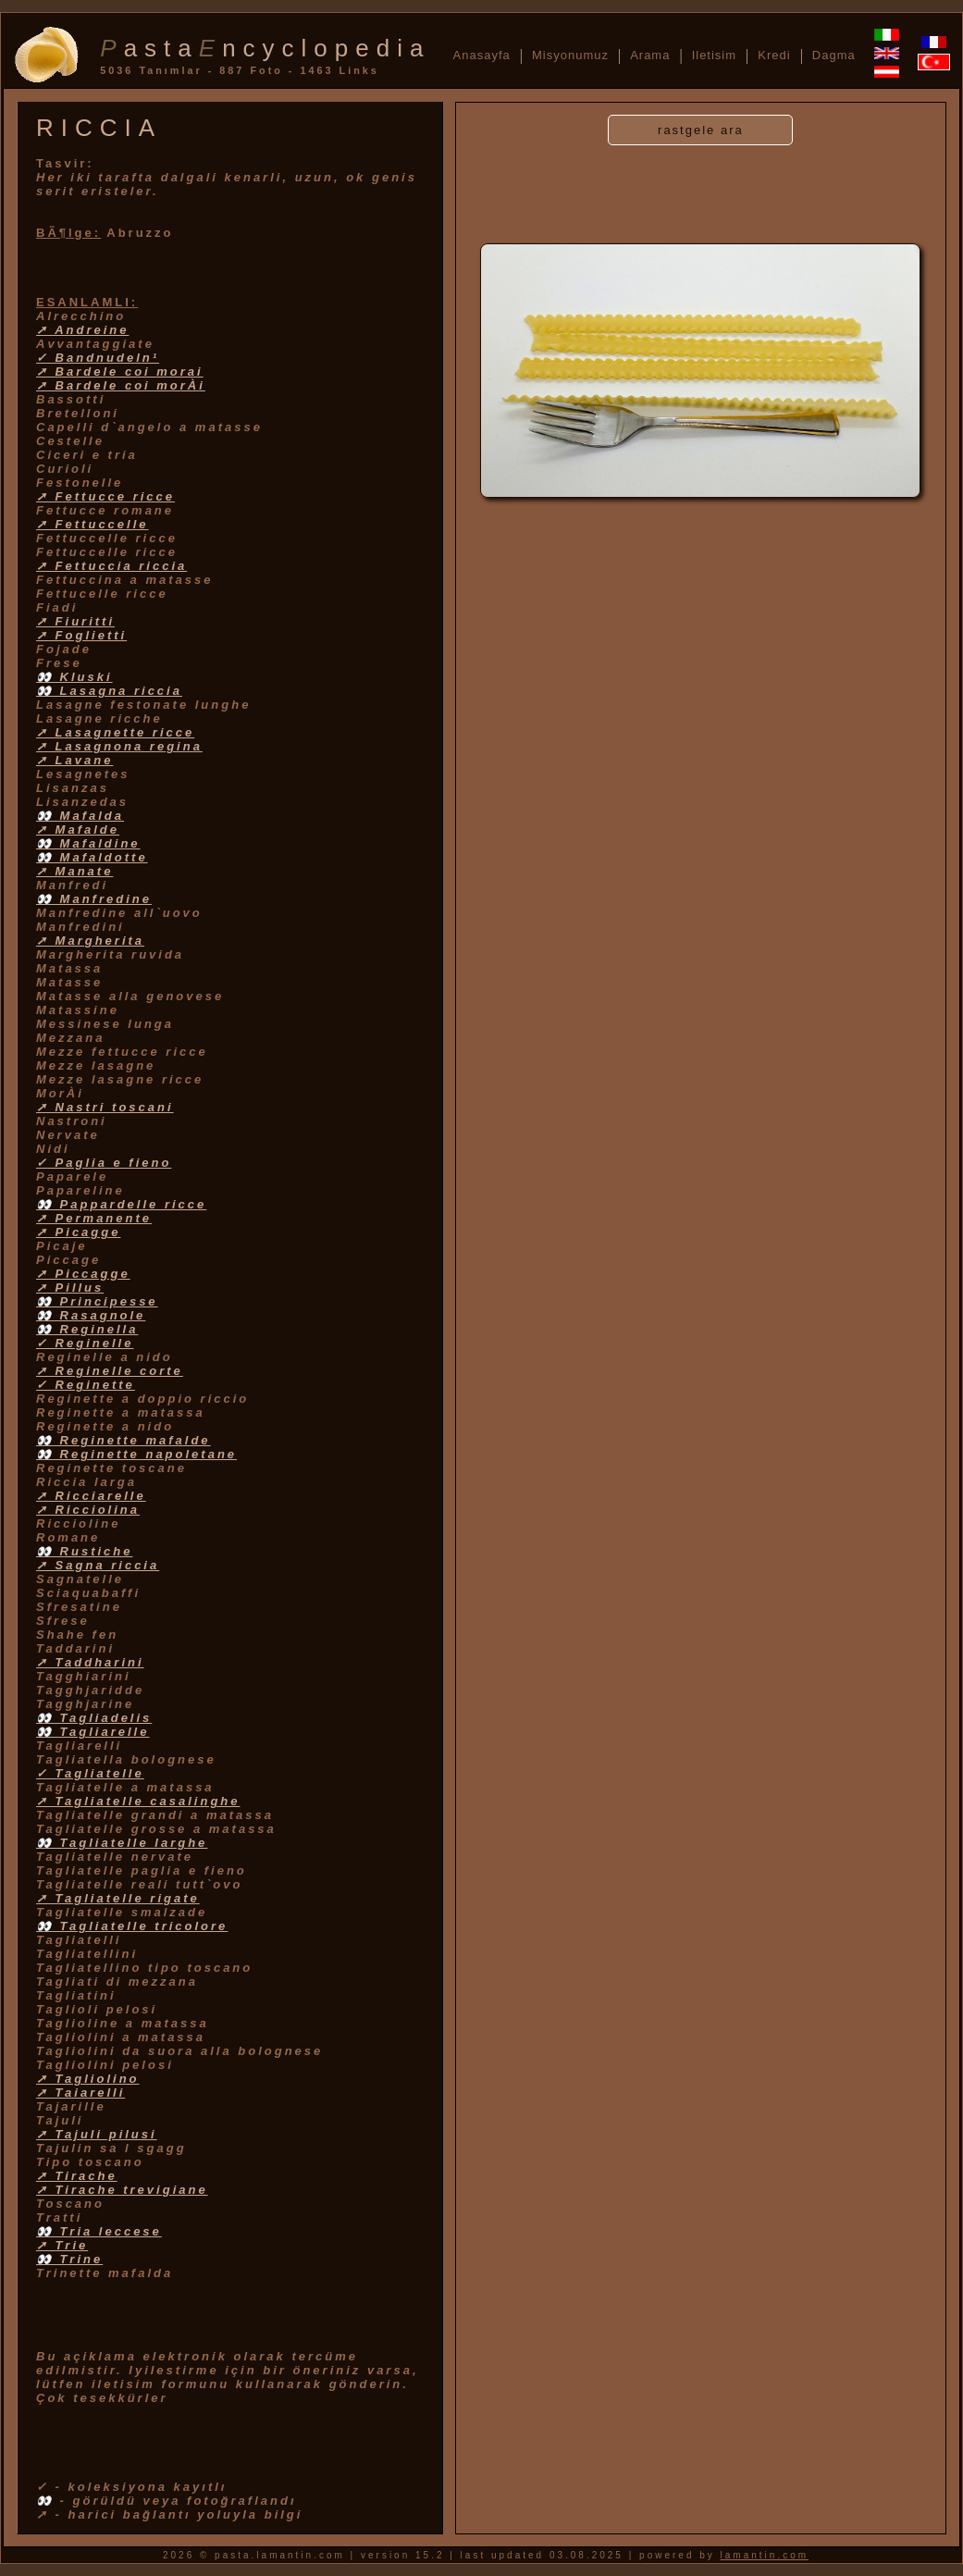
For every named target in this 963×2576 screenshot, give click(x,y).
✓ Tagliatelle (90, 1773)
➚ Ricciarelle (91, 1496)
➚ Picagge (78, 1232)
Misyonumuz (570, 55)
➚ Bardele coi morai (120, 371)
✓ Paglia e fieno (103, 1163)
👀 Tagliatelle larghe (121, 1843)
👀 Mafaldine (88, 843)
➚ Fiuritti (75, 621)
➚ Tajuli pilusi (96, 2134)
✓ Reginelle (84, 1343)
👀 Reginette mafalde (123, 1440)
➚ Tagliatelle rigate (118, 1898)
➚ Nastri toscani (105, 1107)
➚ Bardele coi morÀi (120, 385)
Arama (650, 55)
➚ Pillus (70, 1287)
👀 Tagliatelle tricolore (132, 1926)
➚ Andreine (82, 330)
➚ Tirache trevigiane (122, 2190)
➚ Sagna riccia (97, 1565)
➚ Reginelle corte (109, 1371)
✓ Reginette (85, 1385)
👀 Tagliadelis (94, 1718)
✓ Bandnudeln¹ (97, 358)
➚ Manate (74, 871)
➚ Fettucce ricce (105, 496)
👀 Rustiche (84, 1551)
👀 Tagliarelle (92, 1732)
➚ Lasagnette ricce (115, 732)
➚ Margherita (90, 940)
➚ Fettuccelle (92, 524)
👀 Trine (69, 2259)
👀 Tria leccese (99, 2231)
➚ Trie (62, 2245)
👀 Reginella (87, 1329)
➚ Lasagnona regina (119, 746)
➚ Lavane (74, 760)
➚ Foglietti (81, 635)
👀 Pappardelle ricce (121, 1204)
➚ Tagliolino (88, 2079)
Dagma (834, 55)
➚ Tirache (76, 2176)
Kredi (774, 55)
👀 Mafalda (80, 816)
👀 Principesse (97, 1301)
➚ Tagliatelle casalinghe (138, 1801)
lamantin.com (765, 2555)
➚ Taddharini (90, 1662)
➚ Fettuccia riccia (111, 566)
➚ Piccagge (83, 1274)
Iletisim (714, 55)
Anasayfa (482, 55)
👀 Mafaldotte (92, 857)
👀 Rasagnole (90, 1315)
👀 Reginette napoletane (136, 1454)
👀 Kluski (74, 677)
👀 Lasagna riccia (109, 691)
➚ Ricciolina (88, 1510)
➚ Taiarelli (80, 2092)
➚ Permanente (94, 1218)
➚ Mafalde (77, 829)
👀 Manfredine (94, 899)
